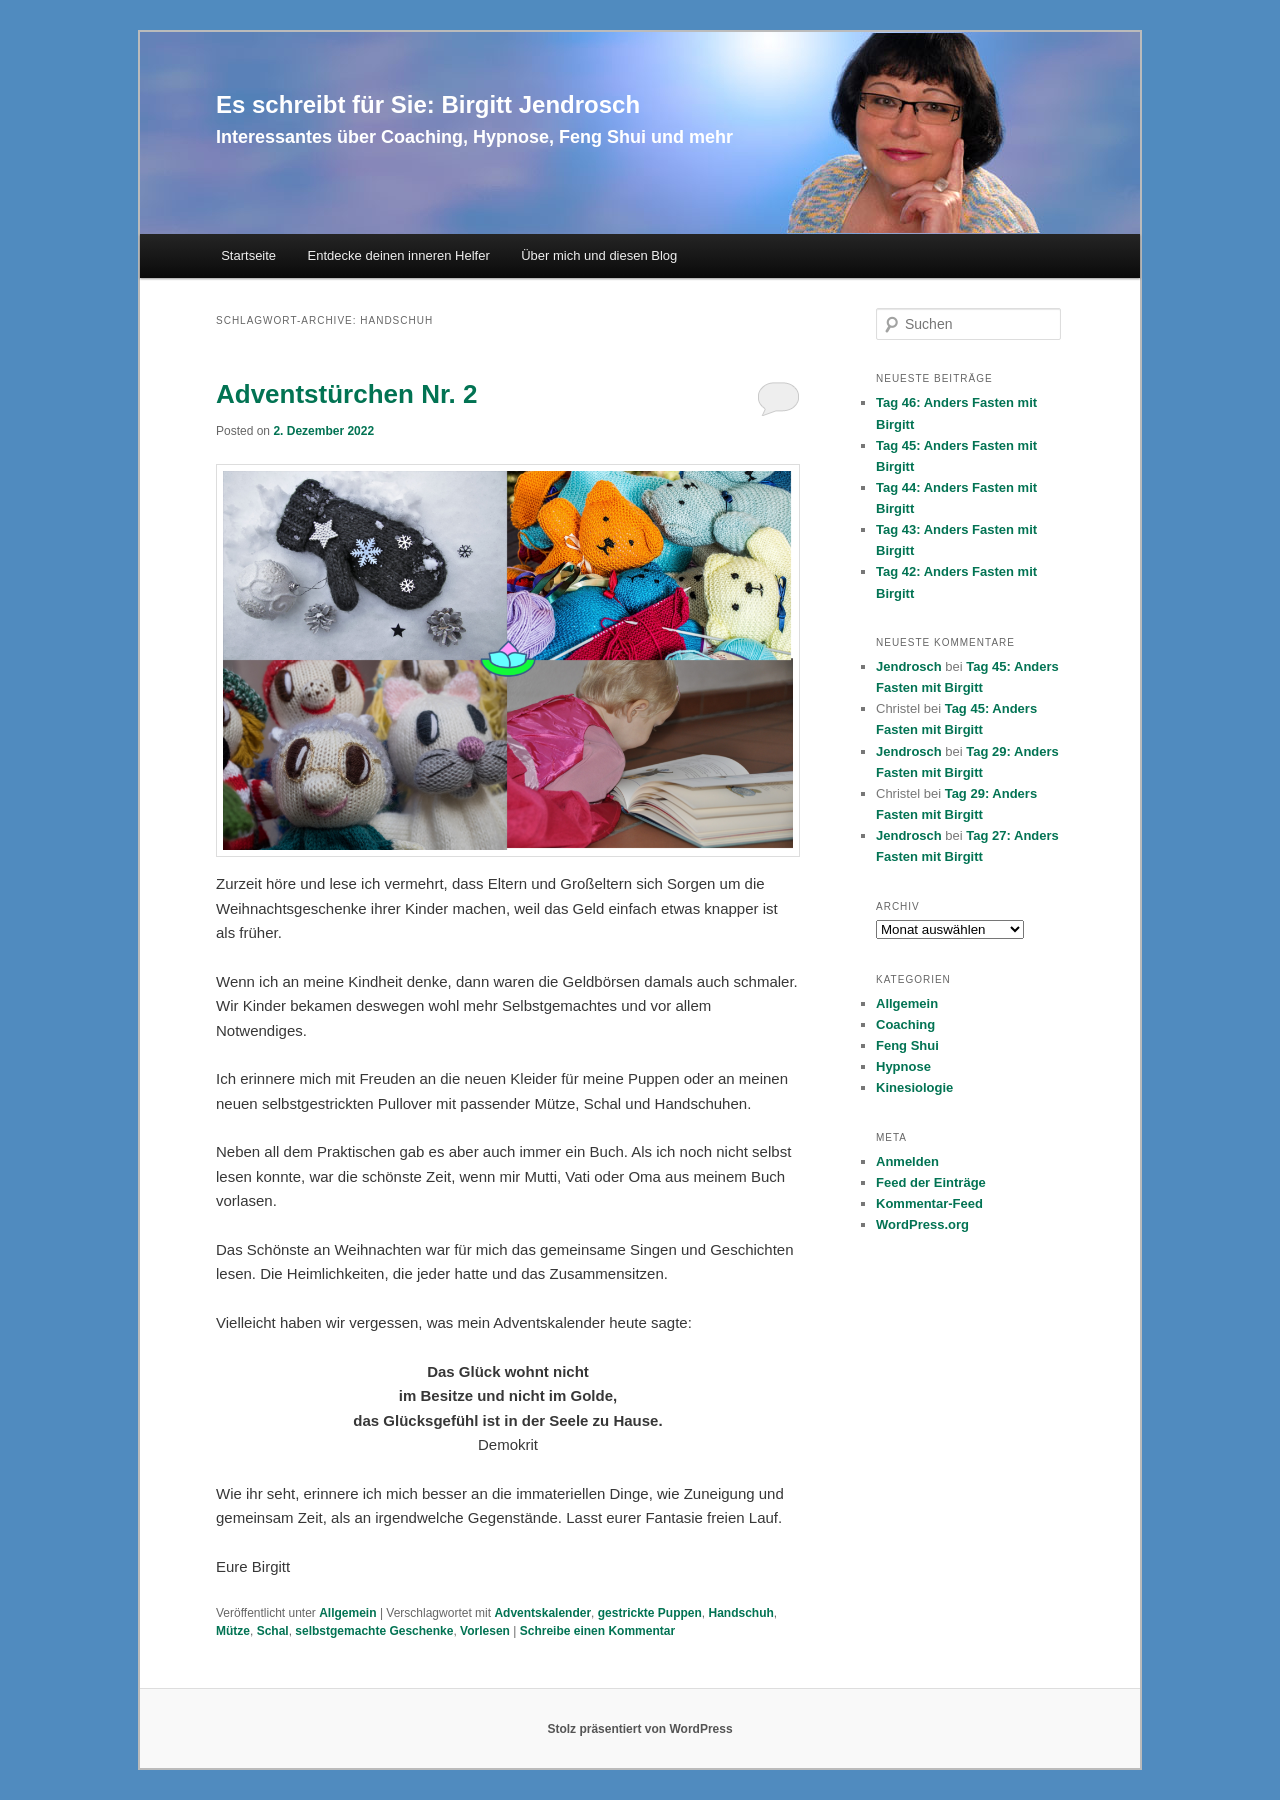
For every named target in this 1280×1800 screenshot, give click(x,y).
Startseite (248, 255)
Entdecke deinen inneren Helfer (399, 255)
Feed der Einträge (931, 1182)
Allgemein (347, 1613)
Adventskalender (542, 1613)
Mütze (233, 1631)
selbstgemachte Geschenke (374, 1631)
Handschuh (740, 1613)
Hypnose (903, 1066)
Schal (273, 1631)
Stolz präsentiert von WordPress (639, 1729)
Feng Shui (907, 1045)
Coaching (905, 1024)
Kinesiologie (914, 1087)
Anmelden (907, 1161)
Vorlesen (485, 1631)
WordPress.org (922, 1224)
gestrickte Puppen (650, 1613)
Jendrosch (909, 666)
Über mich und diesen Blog (599, 255)
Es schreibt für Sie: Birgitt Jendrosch (428, 104)
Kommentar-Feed (929, 1203)
